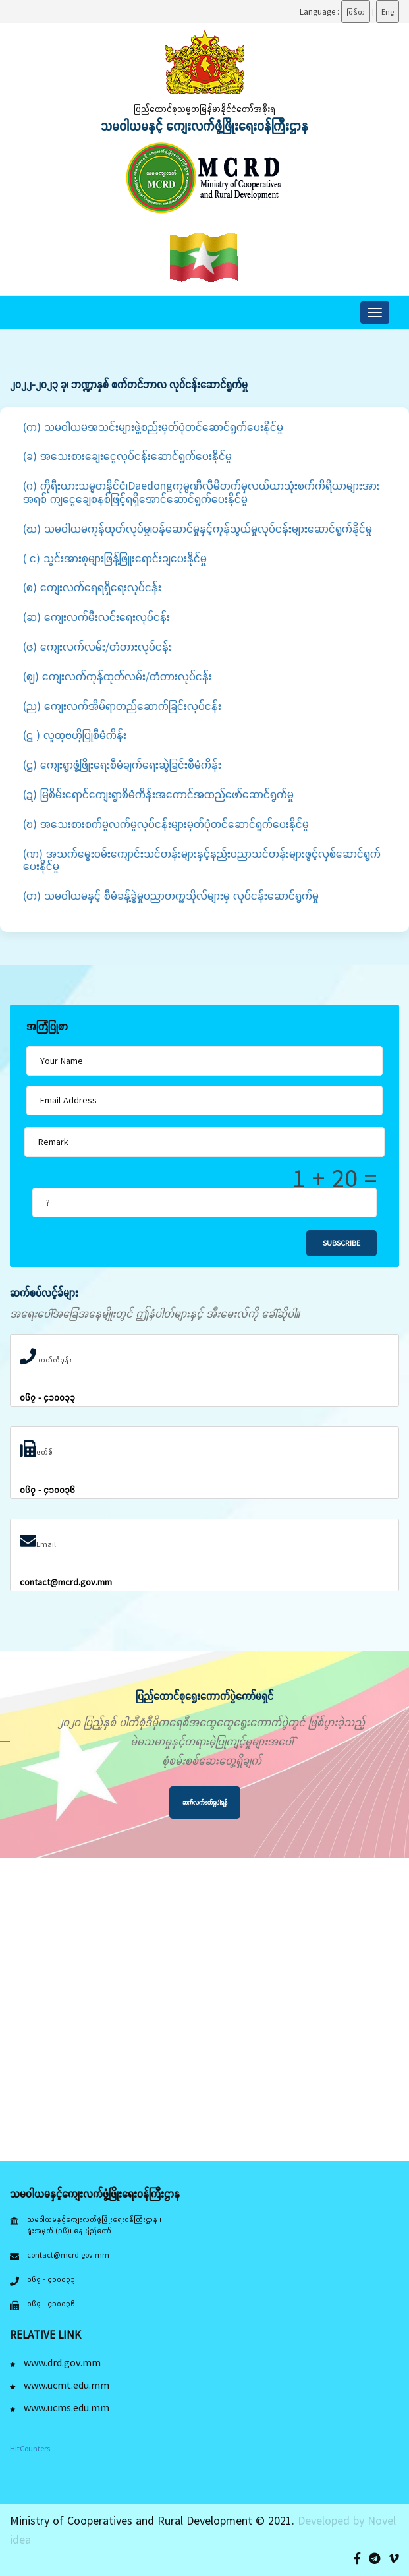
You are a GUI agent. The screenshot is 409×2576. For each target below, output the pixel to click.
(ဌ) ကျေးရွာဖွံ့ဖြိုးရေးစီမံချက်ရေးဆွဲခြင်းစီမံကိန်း (122, 764)
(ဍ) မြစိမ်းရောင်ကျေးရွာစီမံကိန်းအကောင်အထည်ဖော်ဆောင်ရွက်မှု (158, 794)
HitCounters (30, 2448)
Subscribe (341, 1243)
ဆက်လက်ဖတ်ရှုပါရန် (204, 1802)
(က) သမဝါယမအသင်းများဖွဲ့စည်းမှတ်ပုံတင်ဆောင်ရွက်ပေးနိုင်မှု (153, 426)
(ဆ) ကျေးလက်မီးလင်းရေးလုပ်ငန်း (96, 616)
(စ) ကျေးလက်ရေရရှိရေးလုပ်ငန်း (92, 587)
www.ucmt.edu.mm (59, 2384)
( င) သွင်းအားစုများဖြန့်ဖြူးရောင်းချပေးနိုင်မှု (115, 558)
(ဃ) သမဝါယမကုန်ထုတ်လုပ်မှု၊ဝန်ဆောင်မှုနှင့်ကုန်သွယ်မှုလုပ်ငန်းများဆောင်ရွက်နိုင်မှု (197, 528)
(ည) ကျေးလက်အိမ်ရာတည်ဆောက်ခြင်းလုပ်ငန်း (122, 705)
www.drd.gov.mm (55, 2362)
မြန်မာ (355, 11)
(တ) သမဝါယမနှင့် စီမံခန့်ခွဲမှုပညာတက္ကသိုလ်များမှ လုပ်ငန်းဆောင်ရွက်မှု (171, 895)
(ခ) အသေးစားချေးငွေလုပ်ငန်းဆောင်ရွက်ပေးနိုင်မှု (127, 455)
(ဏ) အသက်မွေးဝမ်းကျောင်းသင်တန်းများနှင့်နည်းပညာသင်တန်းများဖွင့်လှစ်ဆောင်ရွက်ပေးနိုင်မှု (202, 860)
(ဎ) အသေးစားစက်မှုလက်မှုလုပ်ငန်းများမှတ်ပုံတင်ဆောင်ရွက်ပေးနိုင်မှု (166, 823)
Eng (387, 11)
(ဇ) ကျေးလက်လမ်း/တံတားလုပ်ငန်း (97, 646)
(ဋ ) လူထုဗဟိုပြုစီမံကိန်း (74, 734)
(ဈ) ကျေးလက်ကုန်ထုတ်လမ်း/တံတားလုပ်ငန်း (117, 676)
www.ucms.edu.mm (59, 2407)
